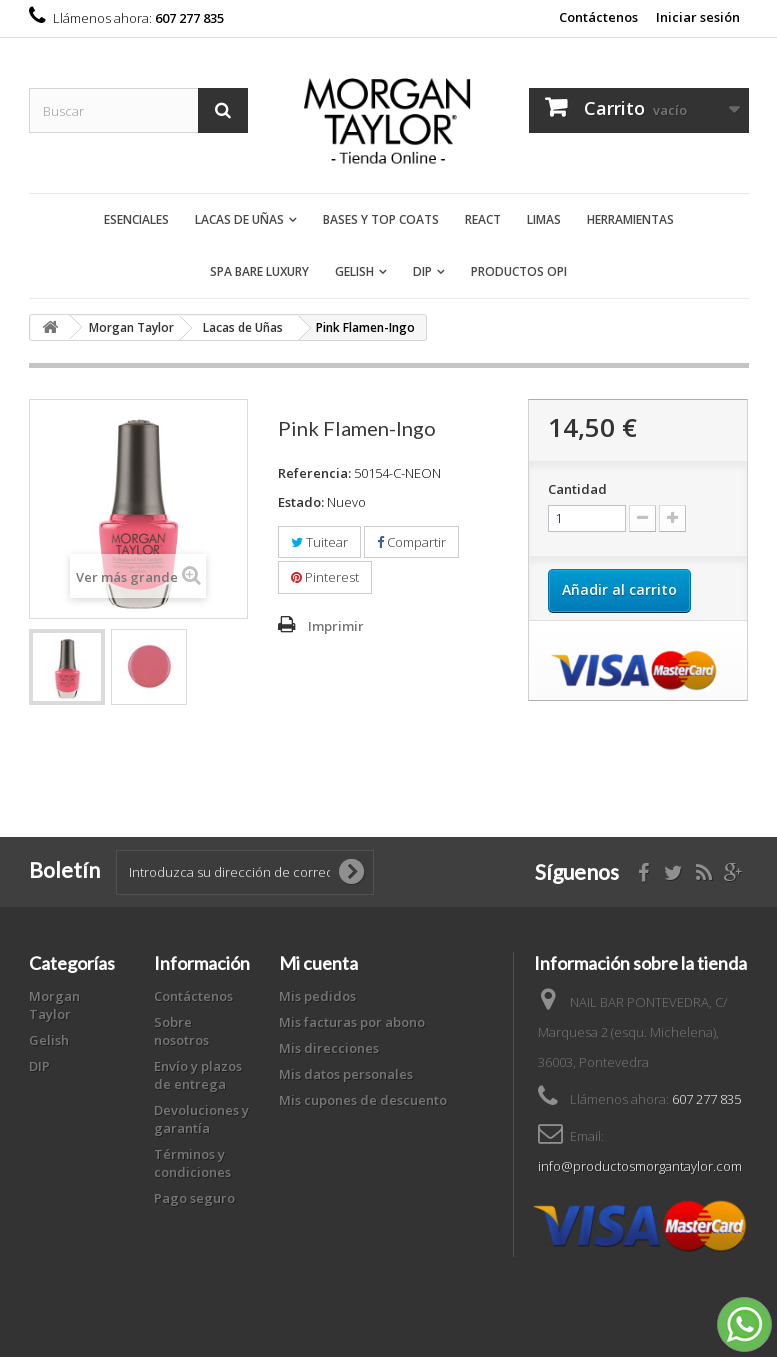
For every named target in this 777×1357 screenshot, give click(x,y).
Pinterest (325, 577)
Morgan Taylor (54, 1005)
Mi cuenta (318, 963)
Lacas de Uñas (239, 219)
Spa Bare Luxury (259, 271)
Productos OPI (519, 271)
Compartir (411, 542)
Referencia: (314, 473)
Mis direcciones (329, 1048)
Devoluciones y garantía (201, 1119)
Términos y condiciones (192, 1163)
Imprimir (336, 626)
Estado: (301, 502)
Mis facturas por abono (352, 1022)
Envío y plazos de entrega (198, 1075)
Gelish (354, 271)
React (483, 219)
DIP (422, 271)
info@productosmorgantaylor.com (640, 1166)
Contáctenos (598, 17)
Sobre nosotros (181, 1031)
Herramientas (630, 219)
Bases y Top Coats (381, 219)
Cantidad (577, 489)
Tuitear (319, 542)
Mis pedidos (317, 996)
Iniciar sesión (698, 17)
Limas (544, 219)
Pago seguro (194, 1198)
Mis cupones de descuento (363, 1100)
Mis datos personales (346, 1074)
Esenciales (136, 219)
